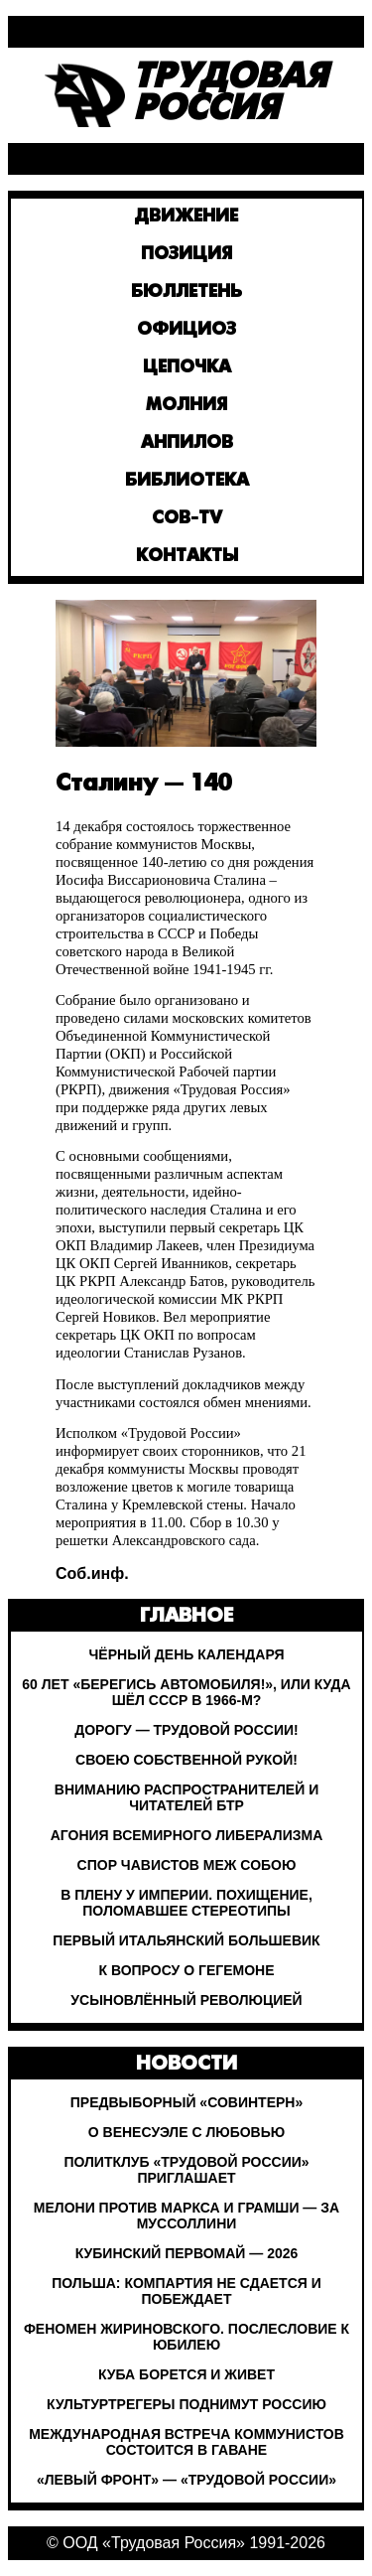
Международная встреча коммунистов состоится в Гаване (186, 2442)
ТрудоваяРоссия (230, 95)
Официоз (186, 330)
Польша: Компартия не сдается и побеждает (186, 2291)
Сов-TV (187, 518)
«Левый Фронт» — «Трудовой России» (186, 2480)
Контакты (187, 556)
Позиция (186, 254)
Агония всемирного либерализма (187, 1835)
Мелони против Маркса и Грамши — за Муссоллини (186, 2215)
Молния (186, 405)
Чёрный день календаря (187, 1654)
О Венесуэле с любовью (186, 2132)
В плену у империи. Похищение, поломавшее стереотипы (186, 1903)
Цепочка (187, 367)
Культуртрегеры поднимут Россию (186, 2404)
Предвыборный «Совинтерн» (186, 2102)
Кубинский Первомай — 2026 (187, 2253)
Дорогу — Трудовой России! (186, 1730)
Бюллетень (186, 292)
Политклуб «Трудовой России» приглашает (186, 2170)
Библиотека (187, 481)
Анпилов (187, 443)
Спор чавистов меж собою (187, 1865)
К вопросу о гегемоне (186, 1970)
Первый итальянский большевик (186, 1940)
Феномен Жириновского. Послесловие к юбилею (186, 2337)
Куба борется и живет (186, 2374)
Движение (186, 217)
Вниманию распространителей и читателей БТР (186, 1797)
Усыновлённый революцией (186, 2000)
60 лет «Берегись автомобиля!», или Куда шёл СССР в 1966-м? (186, 1692)
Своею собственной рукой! (186, 1760)
